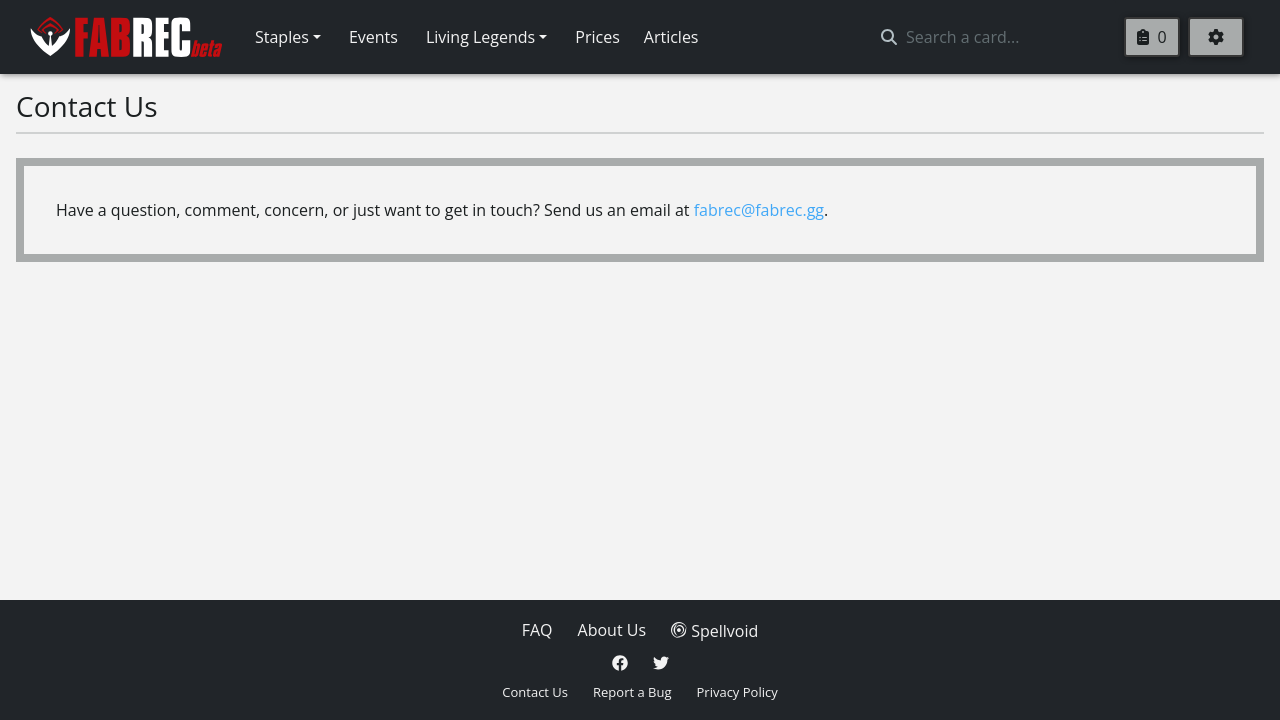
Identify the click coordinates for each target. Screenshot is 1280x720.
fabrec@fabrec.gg (759, 210)
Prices (597, 37)
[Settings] (1216, 37)
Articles (671, 37)
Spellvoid (714, 631)
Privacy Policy (737, 692)
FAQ (537, 630)
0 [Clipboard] (1151, 37)
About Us (612, 630)
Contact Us (535, 692)
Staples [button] (282, 37)
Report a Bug (632, 692)
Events (373, 37)
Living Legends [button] (480, 37)
